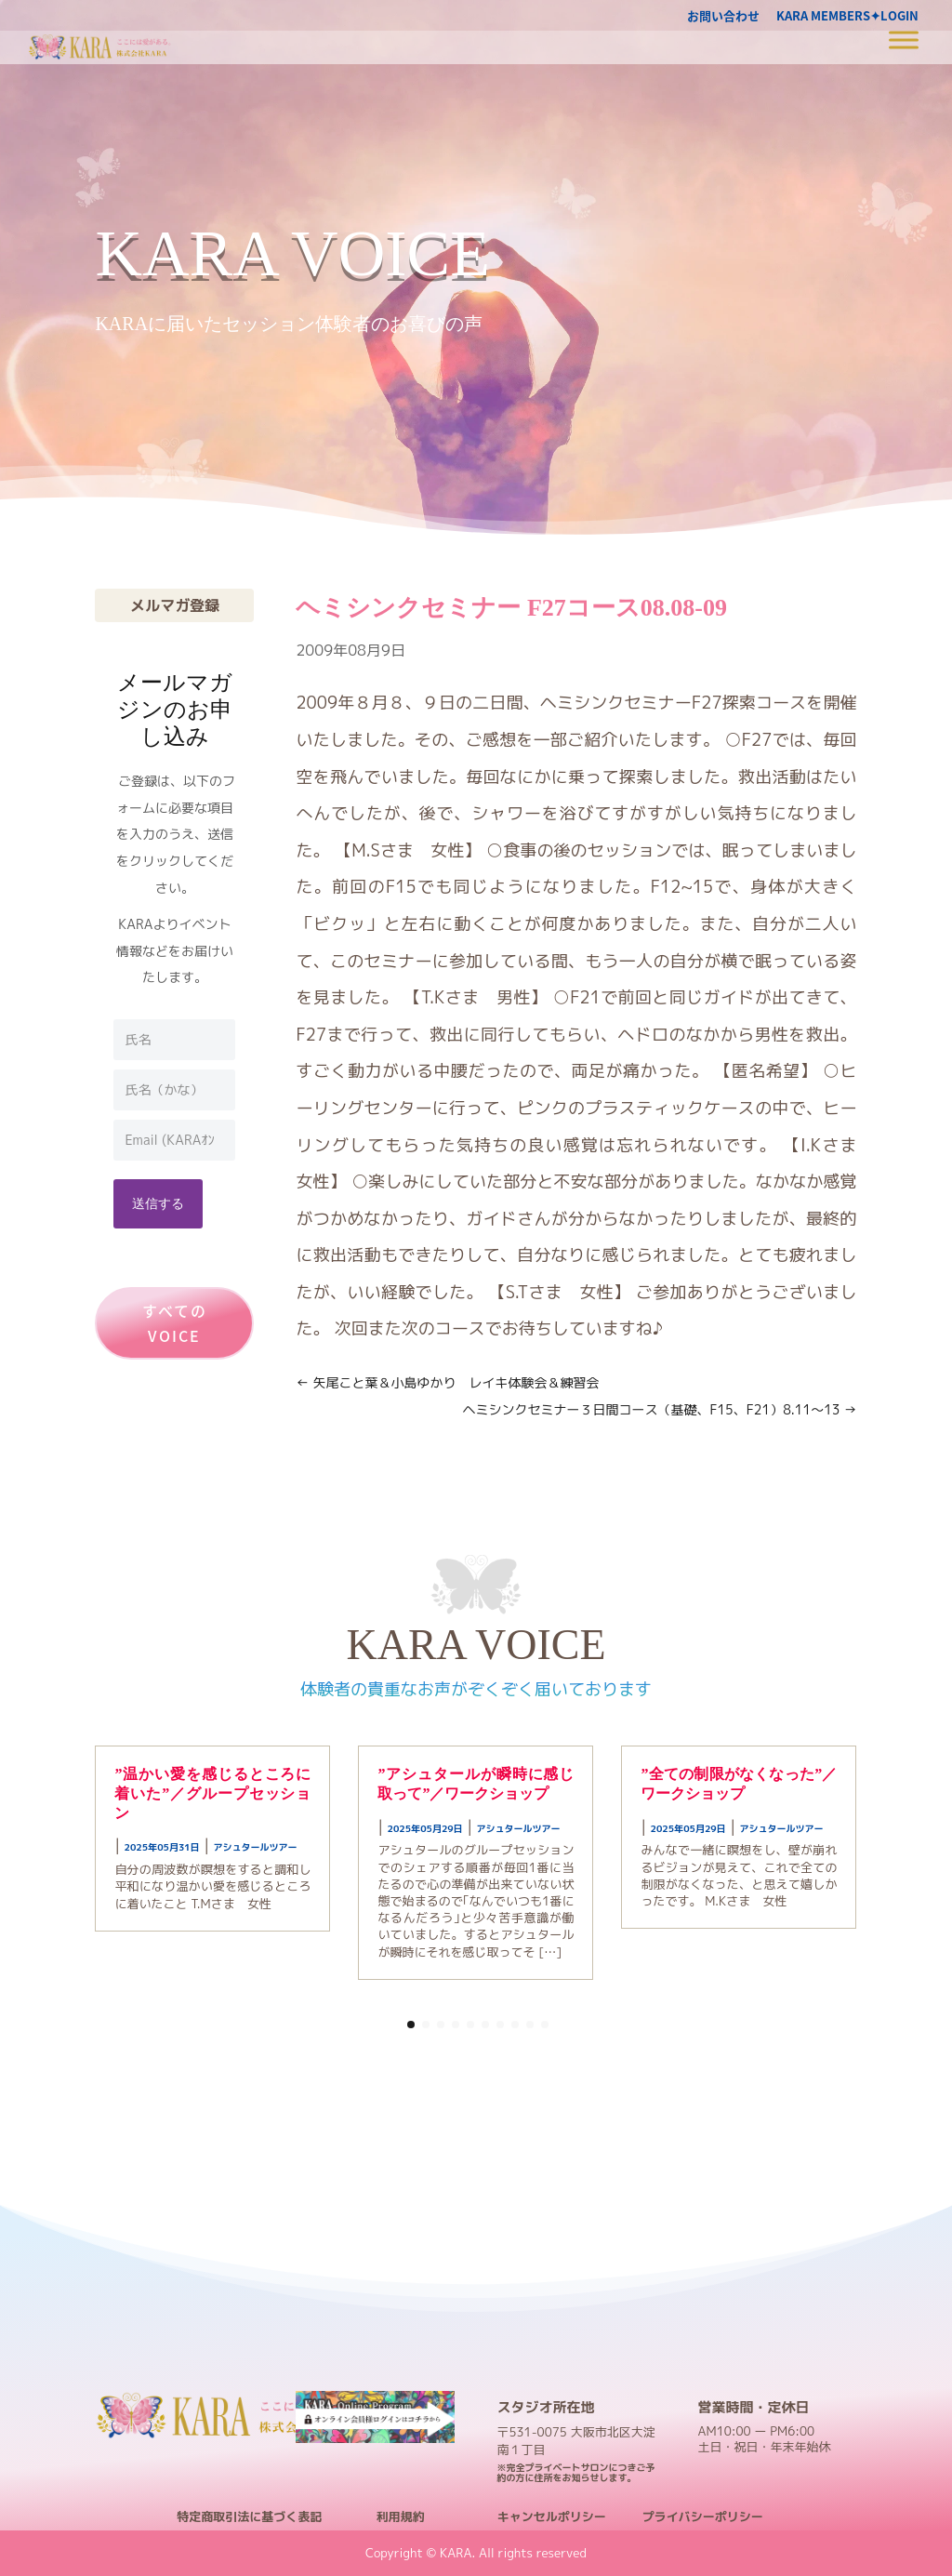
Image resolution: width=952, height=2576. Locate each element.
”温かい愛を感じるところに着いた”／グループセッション (212, 1793)
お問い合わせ (723, 16)
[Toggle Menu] (904, 39)
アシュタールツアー (256, 1846)
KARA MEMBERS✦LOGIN (847, 16)
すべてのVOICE (174, 1323)
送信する (158, 1203)
